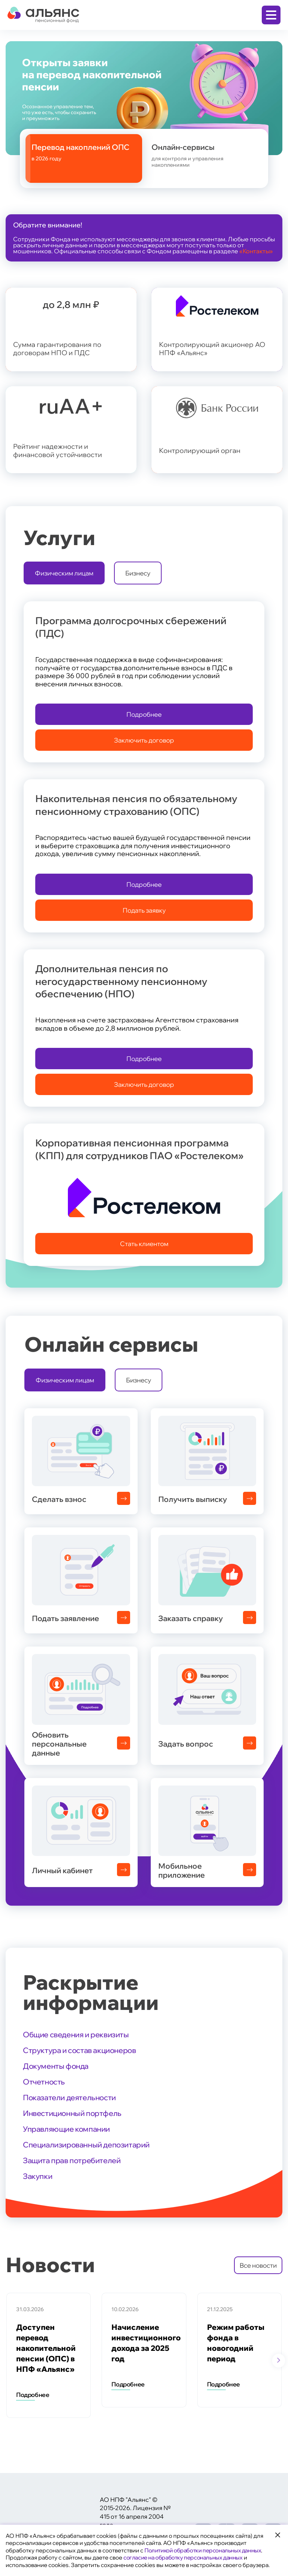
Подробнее (144, 714)
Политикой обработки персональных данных (202, 2550)
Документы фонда (55, 2066)
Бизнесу (137, 573)
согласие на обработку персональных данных (183, 2557)
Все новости (258, 2265)
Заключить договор (144, 740)
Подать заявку (144, 910)
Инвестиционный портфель (72, 2113)
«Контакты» (256, 251)
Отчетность (44, 2081)
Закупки (37, 2176)
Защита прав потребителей (71, 2160)
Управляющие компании (66, 2129)
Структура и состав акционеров (79, 2050)
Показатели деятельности (69, 2097)
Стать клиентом (144, 1244)
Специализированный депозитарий (86, 2144)
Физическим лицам (64, 573)
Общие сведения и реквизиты (76, 2034)
